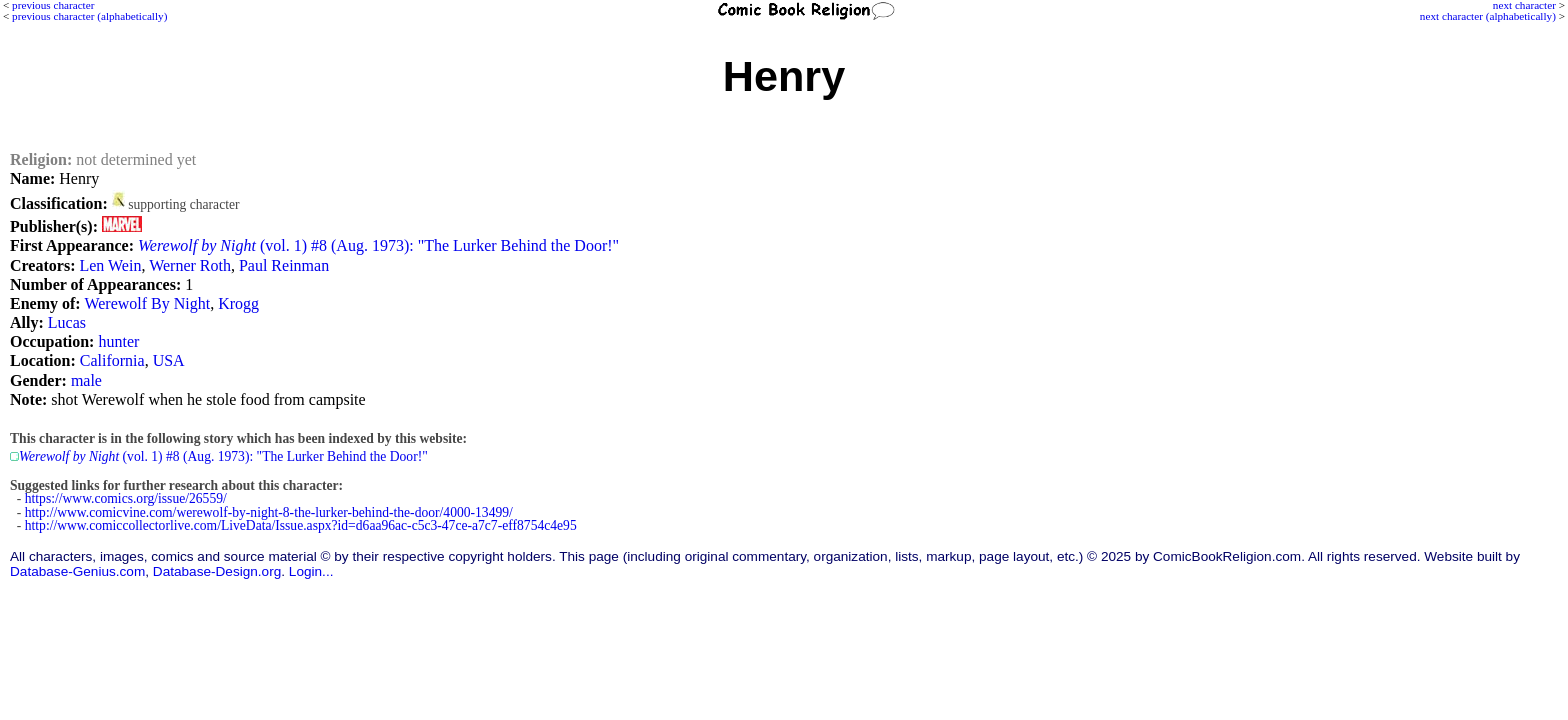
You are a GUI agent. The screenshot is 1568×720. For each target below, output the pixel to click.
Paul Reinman (284, 265)
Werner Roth (190, 265)
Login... (311, 571)
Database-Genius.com (77, 571)
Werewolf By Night (147, 303)
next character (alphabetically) (1488, 16)
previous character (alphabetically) (89, 16)
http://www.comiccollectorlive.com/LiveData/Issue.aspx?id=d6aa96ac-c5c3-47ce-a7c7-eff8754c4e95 (301, 525)
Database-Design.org (217, 571)
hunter (118, 341)
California (112, 360)
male (86, 380)
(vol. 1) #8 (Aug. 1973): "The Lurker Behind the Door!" (378, 245)
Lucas (67, 322)
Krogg (238, 303)
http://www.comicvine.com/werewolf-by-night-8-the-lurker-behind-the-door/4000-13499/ (269, 512)
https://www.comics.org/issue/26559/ (126, 498)
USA (169, 360)
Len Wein (110, 265)
